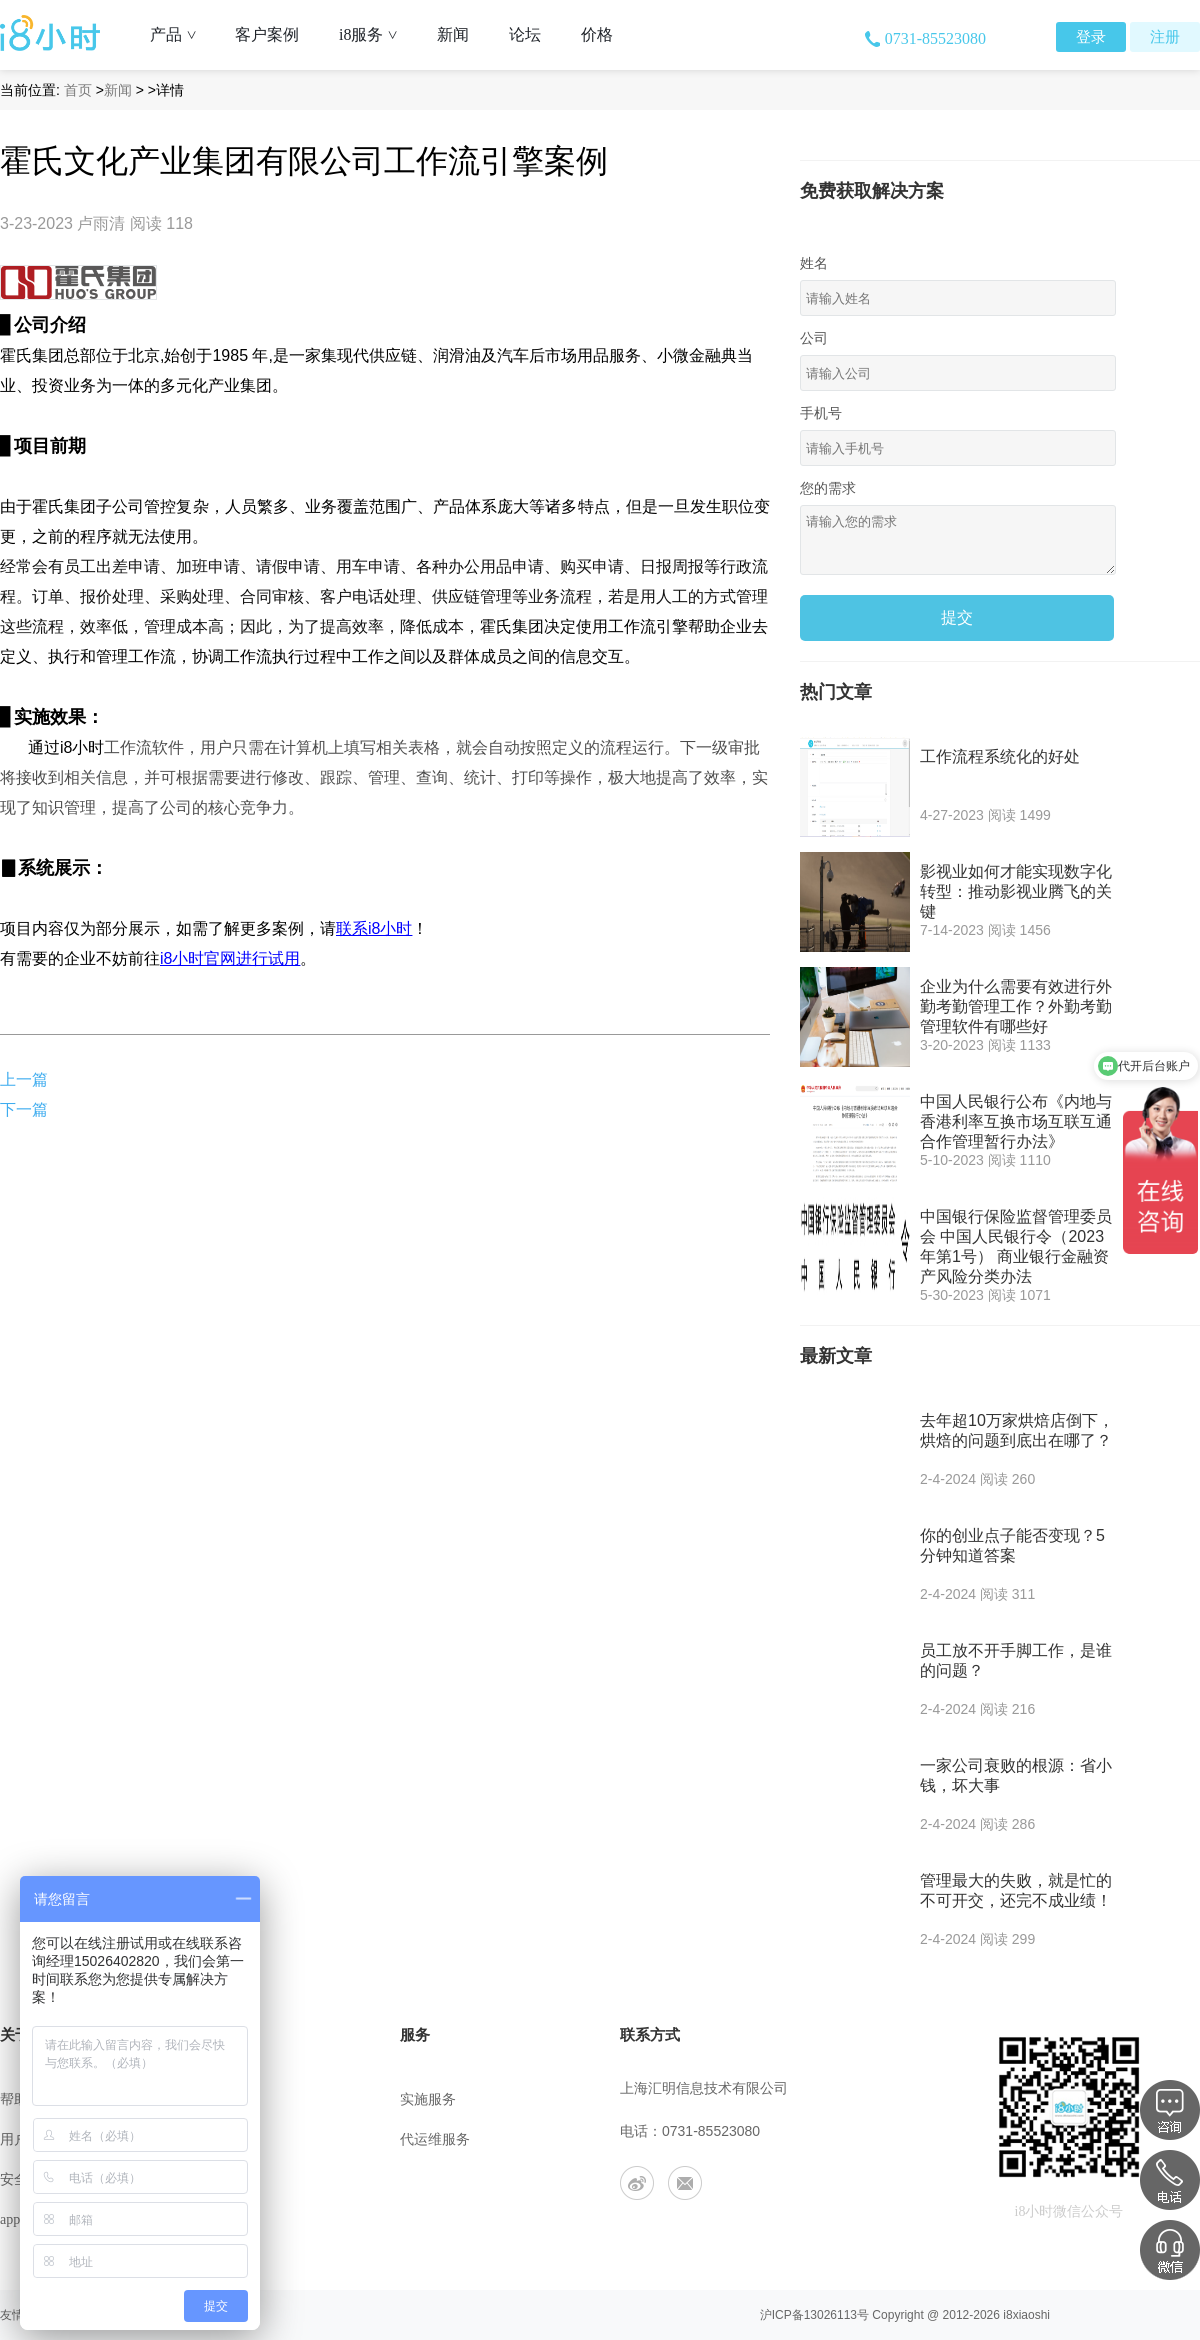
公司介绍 (228, 2099)
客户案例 (267, 34)
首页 (78, 90)
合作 (214, 2219)
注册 (1165, 37)
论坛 (525, 34)
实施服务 (428, 2099)
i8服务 (375, 34)
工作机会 (228, 2179)
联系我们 (228, 2139)
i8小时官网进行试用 (230, 958)
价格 (597, 34)
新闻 (453, 34)
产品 (180, 34)
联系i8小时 (374, 928)
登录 (1091, 37)
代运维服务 (435, 2139)
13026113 (830, 2315)
